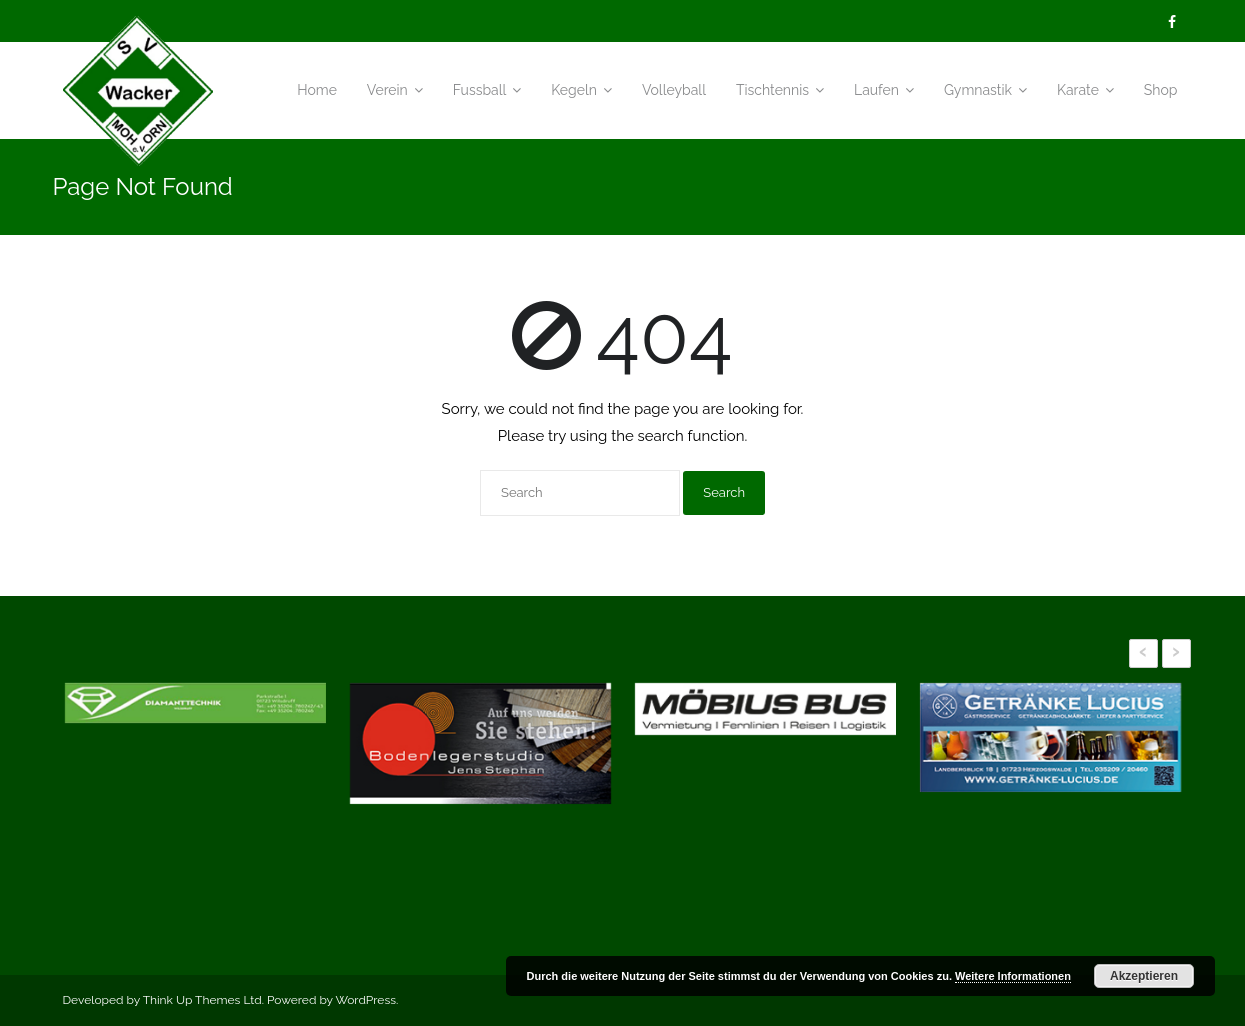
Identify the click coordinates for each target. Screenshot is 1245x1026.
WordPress (365, 1000)
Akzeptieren (1144, 976)
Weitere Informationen (1013, 976)
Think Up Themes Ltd (202, 1000)
